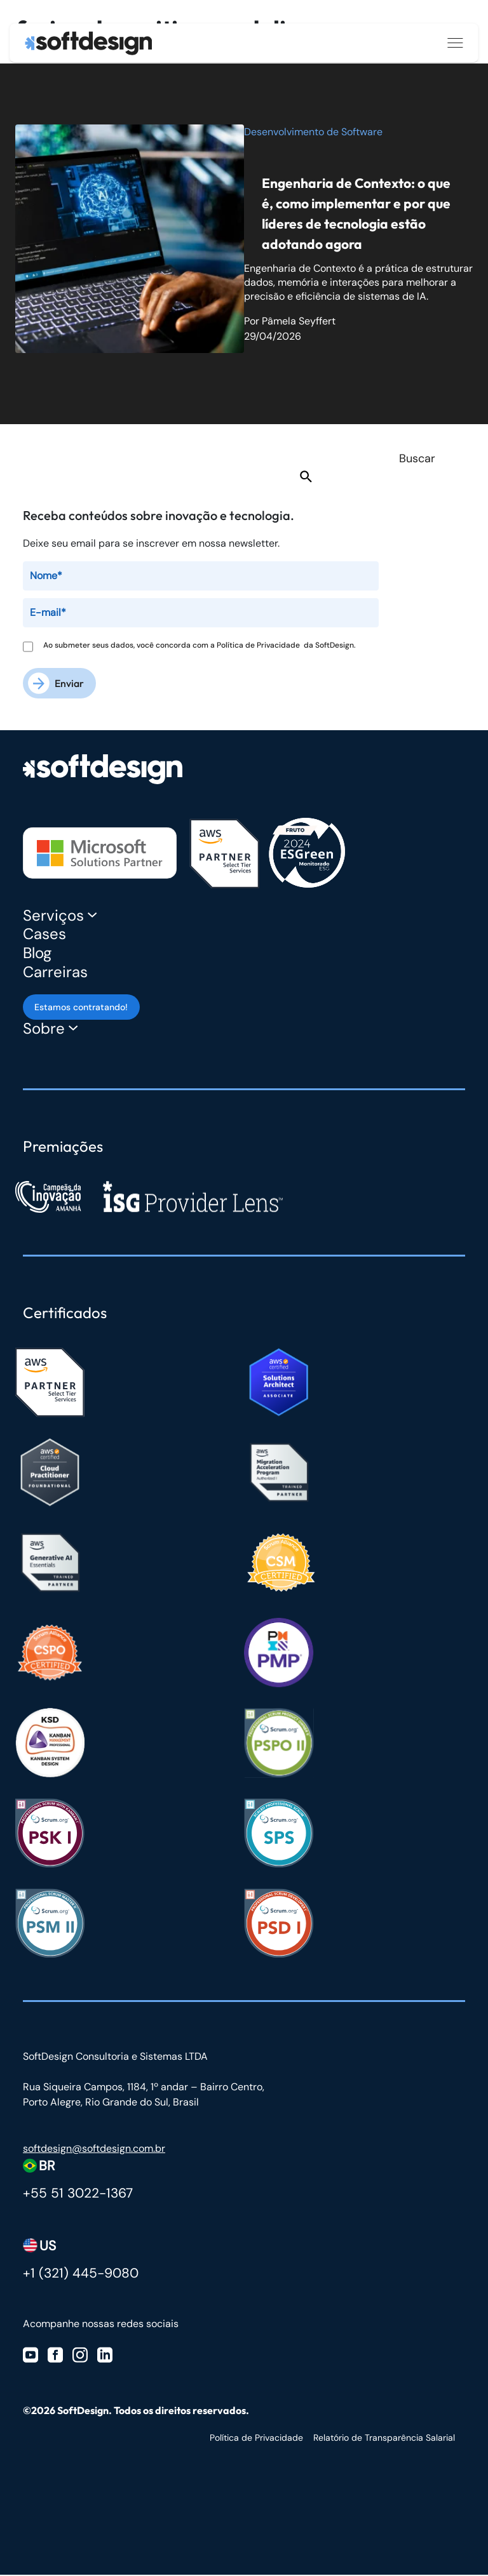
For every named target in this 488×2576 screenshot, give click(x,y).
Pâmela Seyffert (299, 321)
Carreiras (55, 972)
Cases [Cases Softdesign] (44, 934)
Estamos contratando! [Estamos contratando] (81, 1008)
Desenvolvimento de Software (313, 131)
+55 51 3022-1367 (78, 2194)
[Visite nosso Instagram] (80, 2354)
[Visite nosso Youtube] (30, 2354)
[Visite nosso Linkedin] (104, 2354)
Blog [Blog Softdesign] (37, 953)
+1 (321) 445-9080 (81, 2274)
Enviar (69, 683)
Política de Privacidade (260, 645)
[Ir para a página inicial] (88, 43)
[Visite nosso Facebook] (55, 2354)
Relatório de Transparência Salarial (384, 2439)
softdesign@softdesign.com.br (94, 2149)
